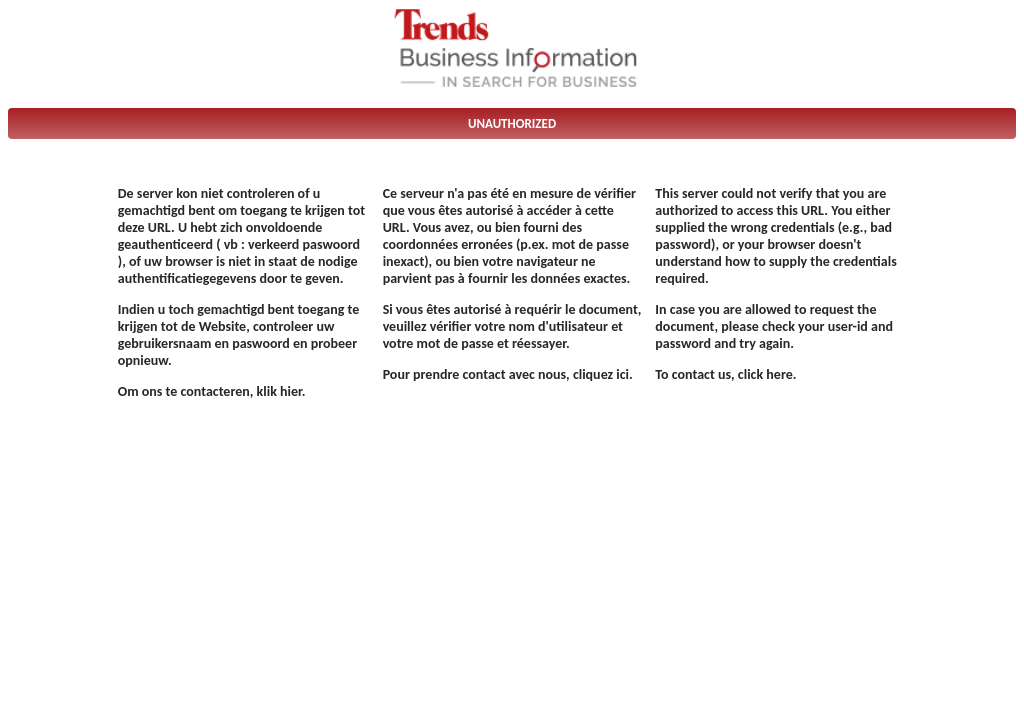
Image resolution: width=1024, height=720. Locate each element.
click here (765, 374)
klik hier (279, 391)
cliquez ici (601, 374)
